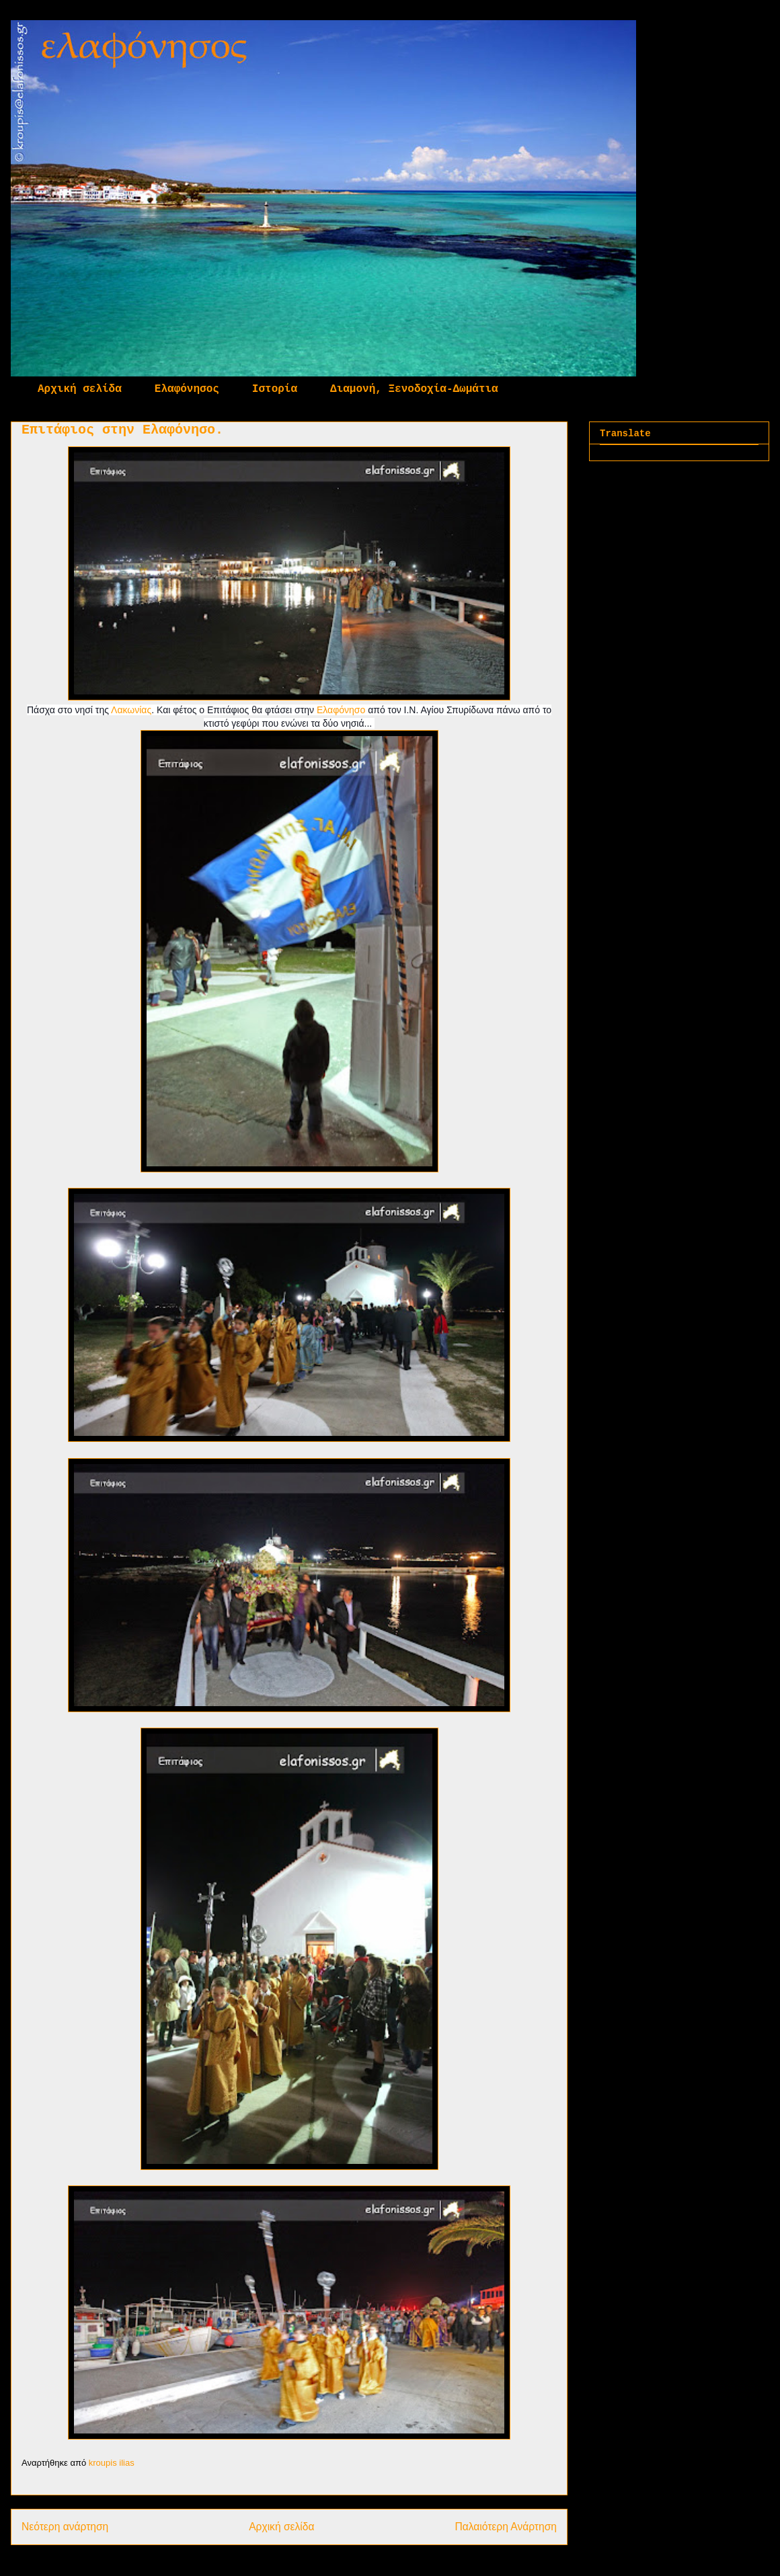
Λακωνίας (131, 710)
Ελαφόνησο (341, 710)
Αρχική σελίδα (80, 389)
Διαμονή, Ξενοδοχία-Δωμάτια (414, 389)
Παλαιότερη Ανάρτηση (506, 2526)
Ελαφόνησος (187, 389)
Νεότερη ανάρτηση (65, 2526)
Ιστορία (274, 389)
